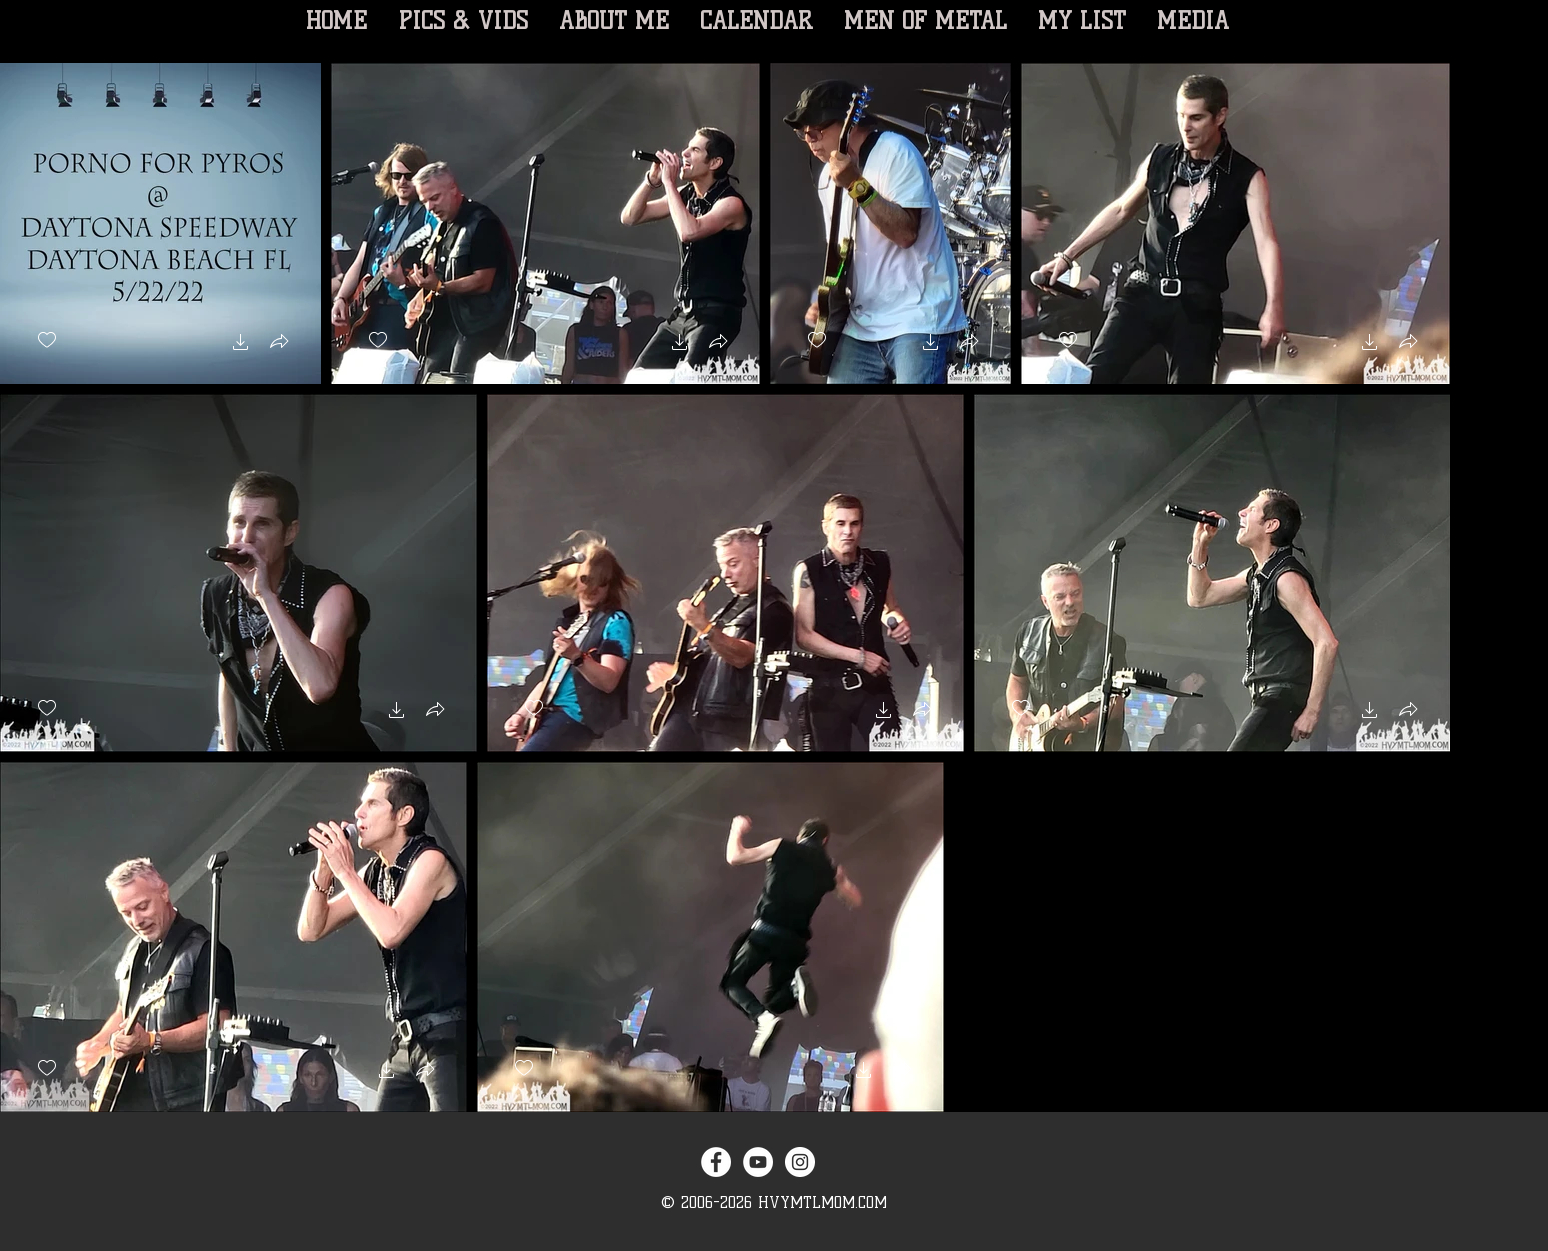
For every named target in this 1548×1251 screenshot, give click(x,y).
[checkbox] (47, 340)
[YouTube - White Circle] (758, 1162)
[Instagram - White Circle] (800, 1162)
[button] (241, 344)
